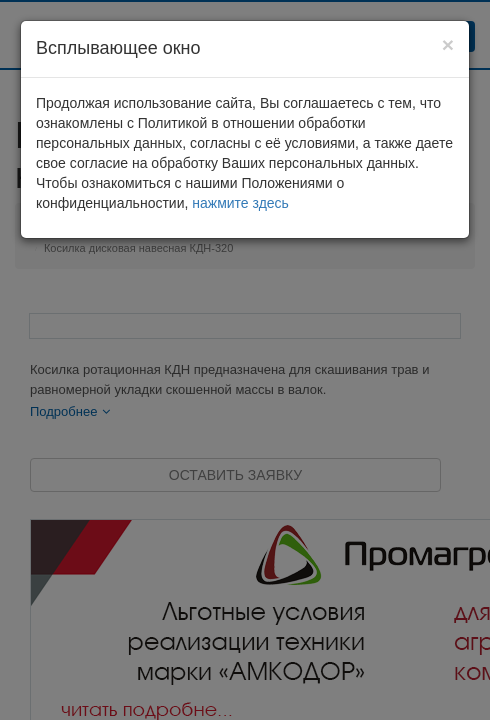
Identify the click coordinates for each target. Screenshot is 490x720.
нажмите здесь (240, 203)
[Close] (448, 44)
